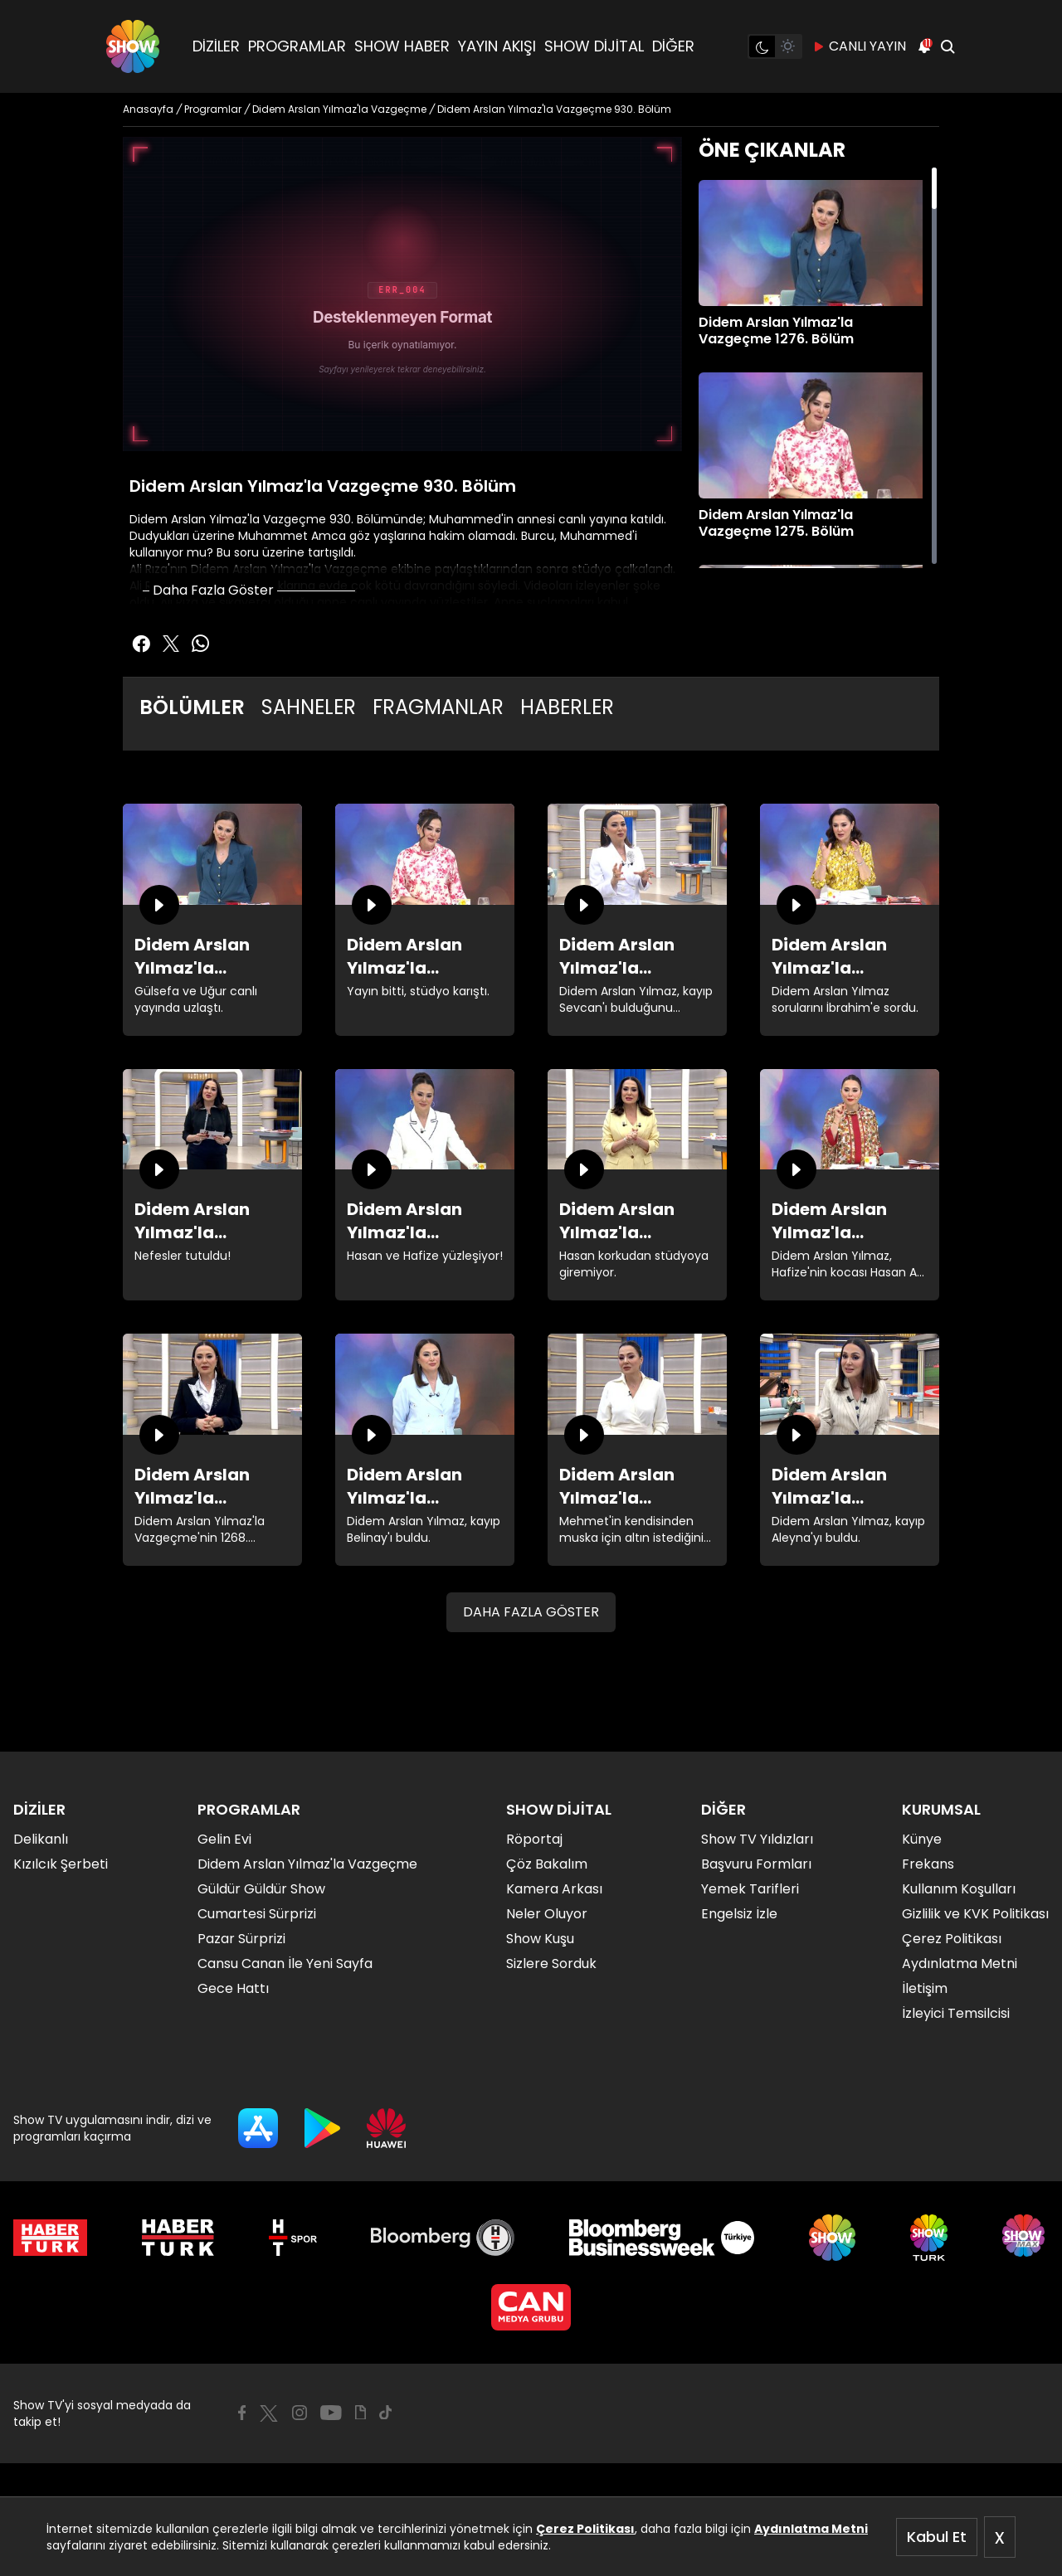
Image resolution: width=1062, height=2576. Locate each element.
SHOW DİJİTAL (594, 46)
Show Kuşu (540, 1938)
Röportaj (534, 1839)
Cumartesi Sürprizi (256, 1913)
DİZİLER (216, 46)
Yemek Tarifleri (750, 1888)
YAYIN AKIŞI (497, 46)
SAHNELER (308, 707)
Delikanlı (40, 1839)
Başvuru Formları (756, 1864)
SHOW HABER (402, 46)
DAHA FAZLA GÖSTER (531, 1611)
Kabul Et (937, 2536)
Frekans (928, 1864)
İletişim (925, 1988)
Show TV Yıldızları (757, 1839)
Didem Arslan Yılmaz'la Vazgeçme (307, 1864)
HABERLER (567, 707)
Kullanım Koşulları (959, 1888)
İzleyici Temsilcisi (956, 2013)
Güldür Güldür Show (261, 1888)
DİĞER (673, 46)
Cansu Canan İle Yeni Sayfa (285, 1963)
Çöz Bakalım (546, 1864)
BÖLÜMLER (192, 707)
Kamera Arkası (554, 1888)
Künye (922, 1839)
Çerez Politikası (585, 2528)
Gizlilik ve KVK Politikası (975, 1913)
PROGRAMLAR (297, 46)
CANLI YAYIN (859, 46)
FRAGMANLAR (438, 707)
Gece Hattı (233, 1988)
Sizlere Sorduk (551, 1963)
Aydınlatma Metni (811, 2528)
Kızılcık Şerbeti (60, 1864)
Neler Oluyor (546, 1913)
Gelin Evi (224, 1839)
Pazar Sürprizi (241, 1938)
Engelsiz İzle (739, 1913)
